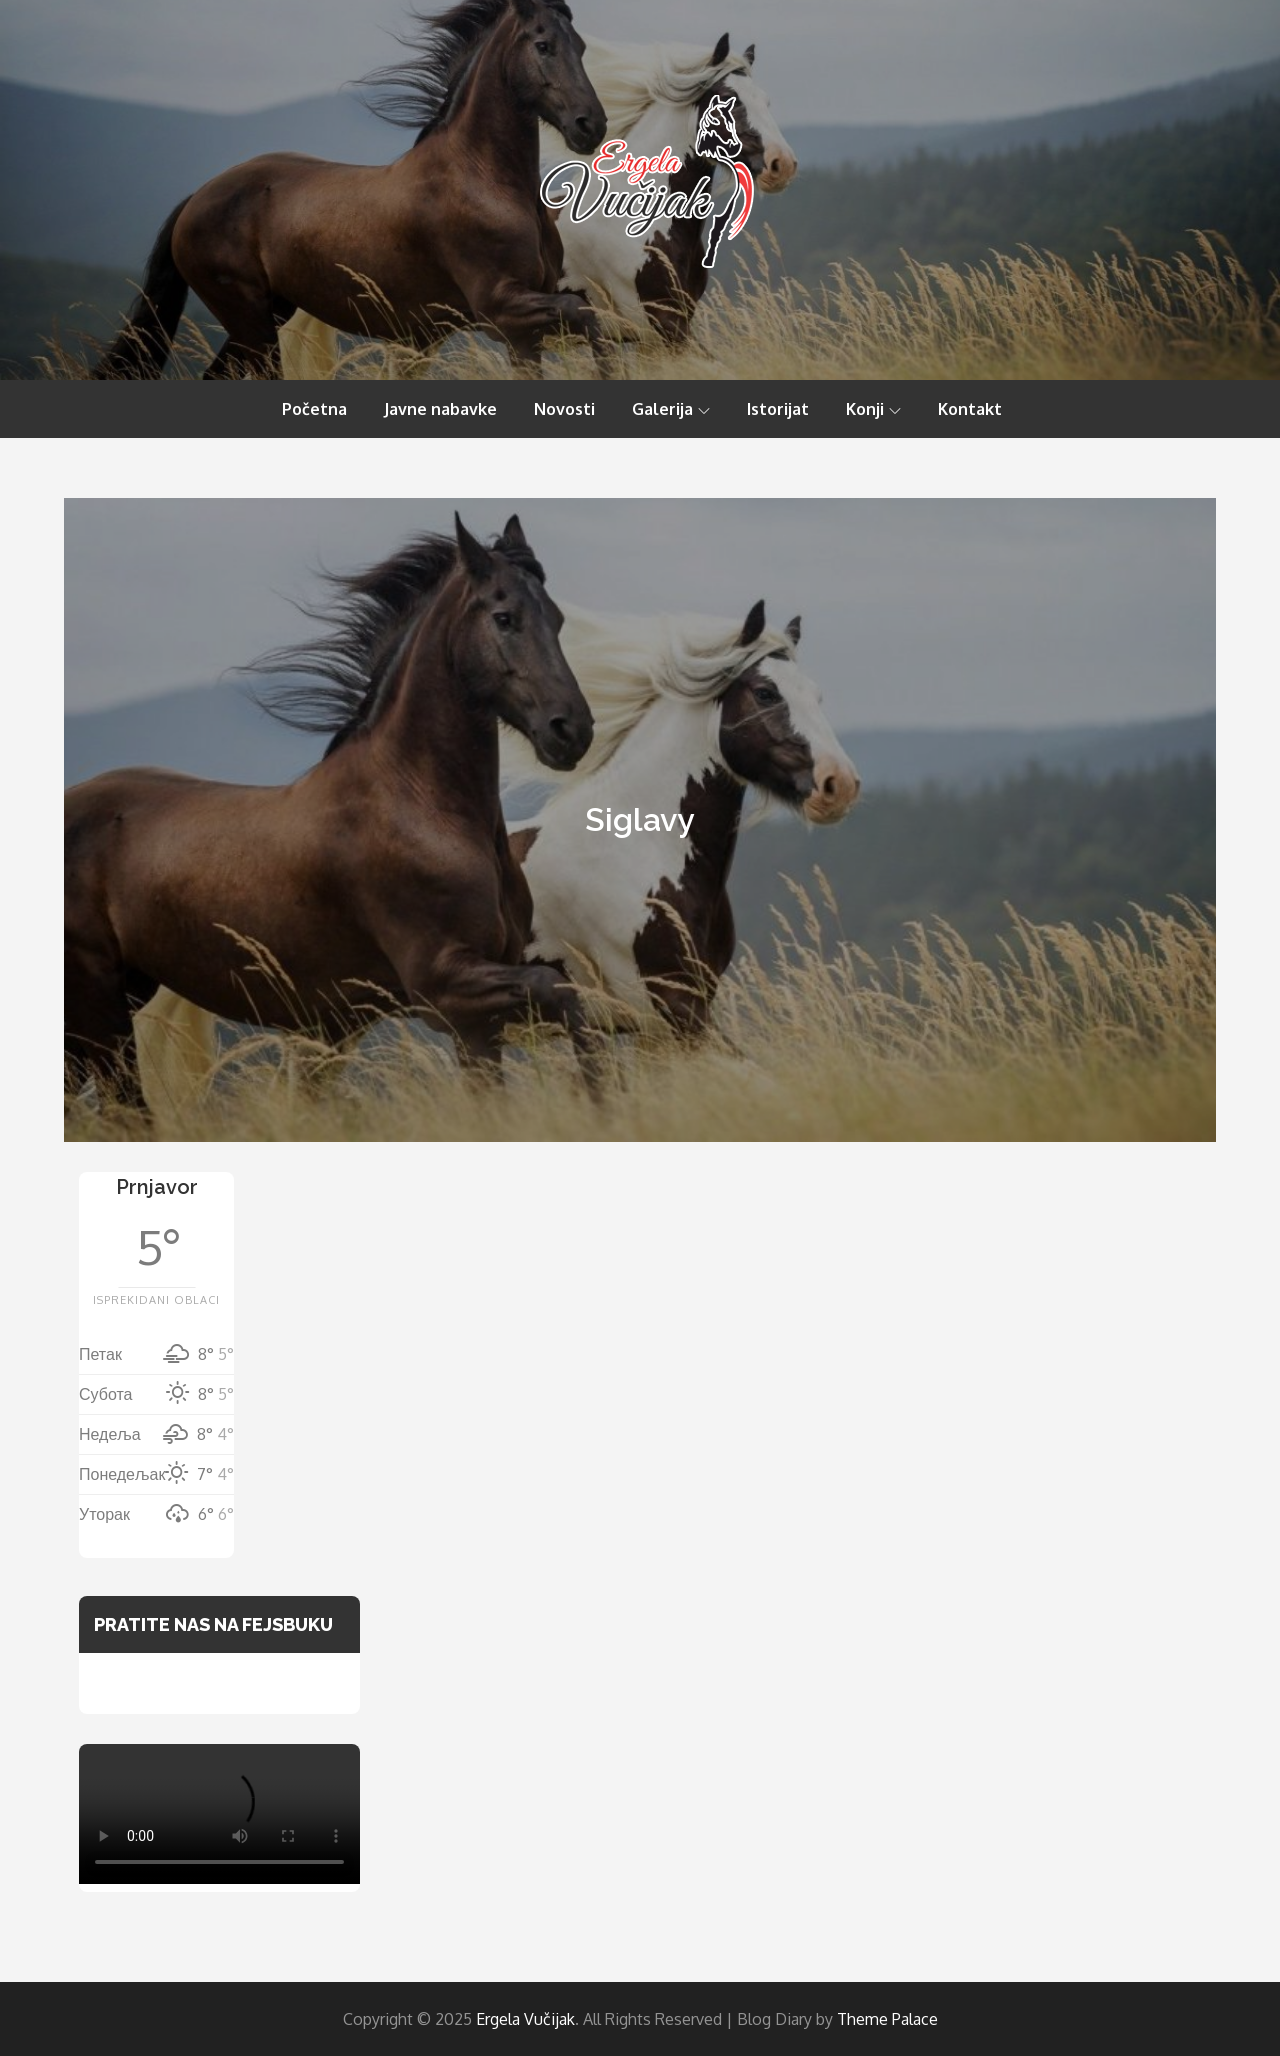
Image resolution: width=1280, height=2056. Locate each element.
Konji (873, 409)
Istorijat (778, 409)
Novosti (564, 409)
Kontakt (970, 409)
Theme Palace (887, 2019)
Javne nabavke (440, 409)
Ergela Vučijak (525, 2019)
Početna (314, 409)
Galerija (671, 409)
